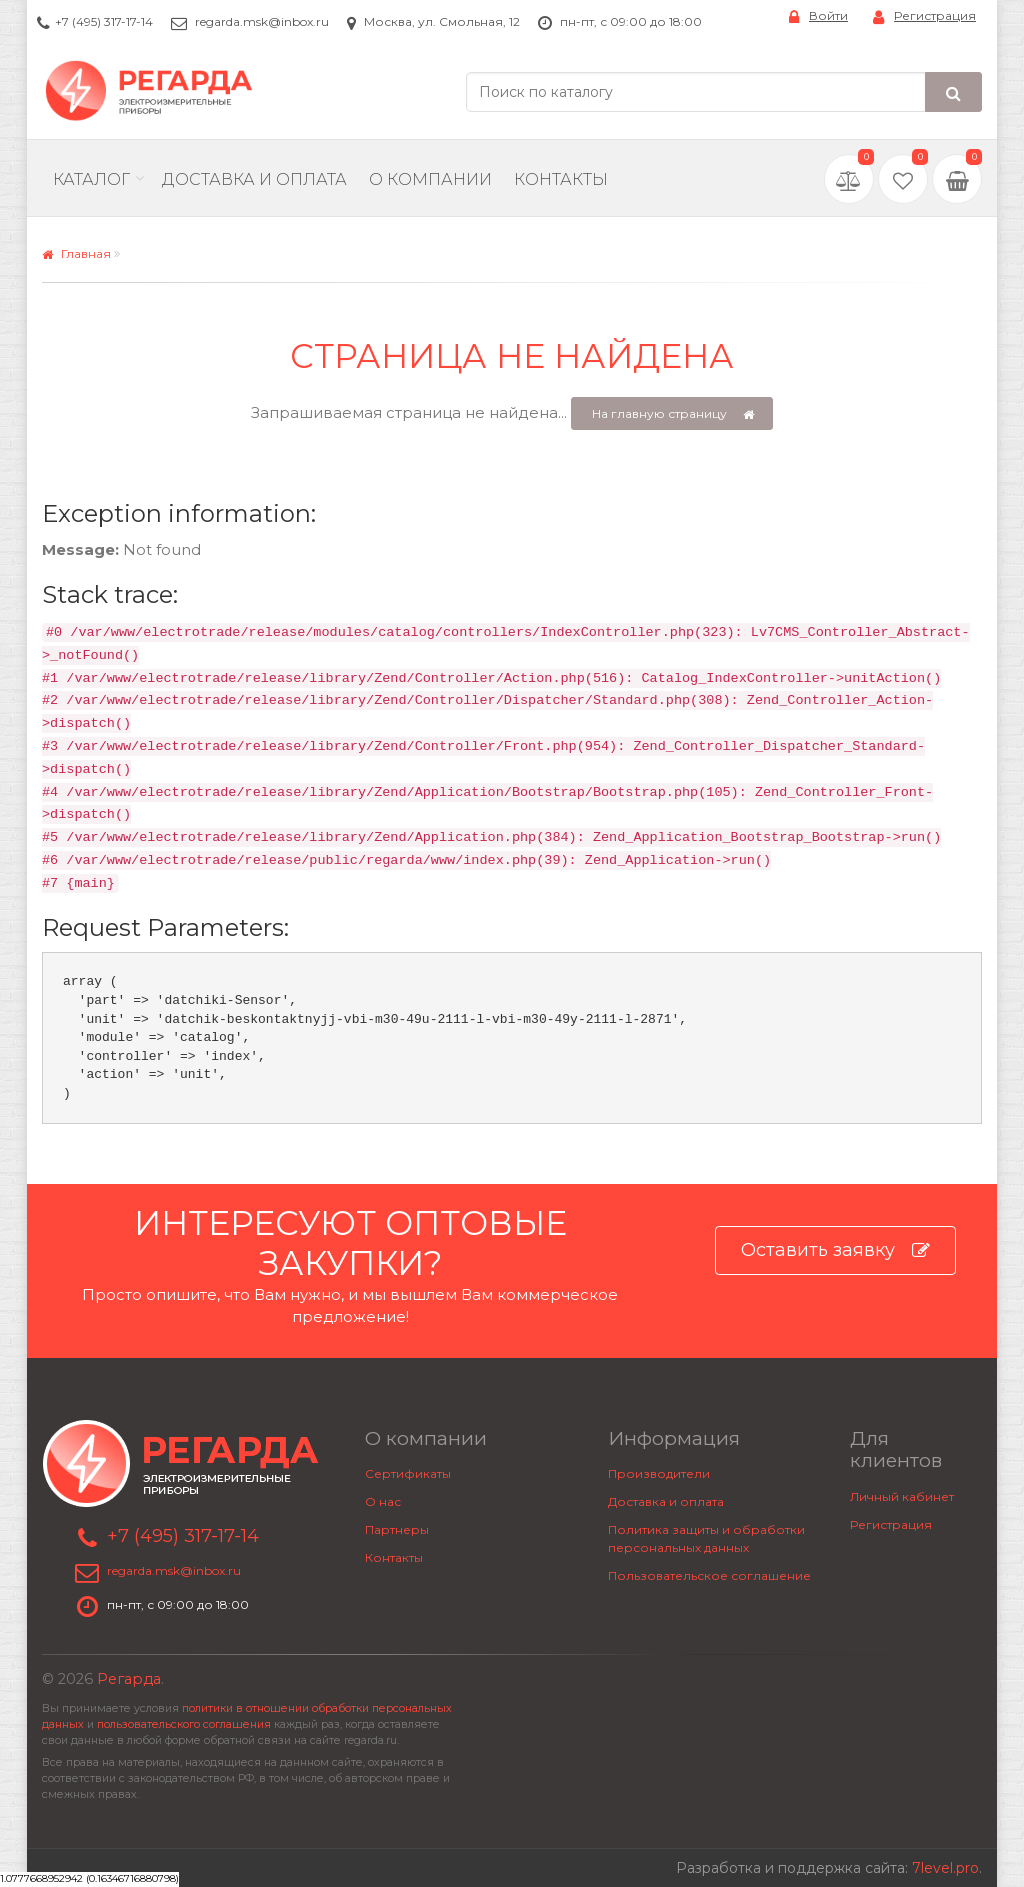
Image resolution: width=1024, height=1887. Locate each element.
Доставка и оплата (666, 1501)
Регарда (129, 1679)
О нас (383, 1501)
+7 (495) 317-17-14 (104, 21)
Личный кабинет (902, 1496)
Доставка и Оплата (254, 179)
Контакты (561, 179)
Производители (659, 1473)
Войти (818, 16)
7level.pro (945, 1868)
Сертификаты (408, 1473)
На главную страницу (673, 414)
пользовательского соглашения (184, 1724)
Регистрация (924, 16)
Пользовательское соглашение (709, 1575)
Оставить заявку (835, 1250)
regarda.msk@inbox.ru (262, 21)
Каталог (91, 179)
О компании (430, 179)
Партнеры (397, 1529)
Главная (76, 253)
